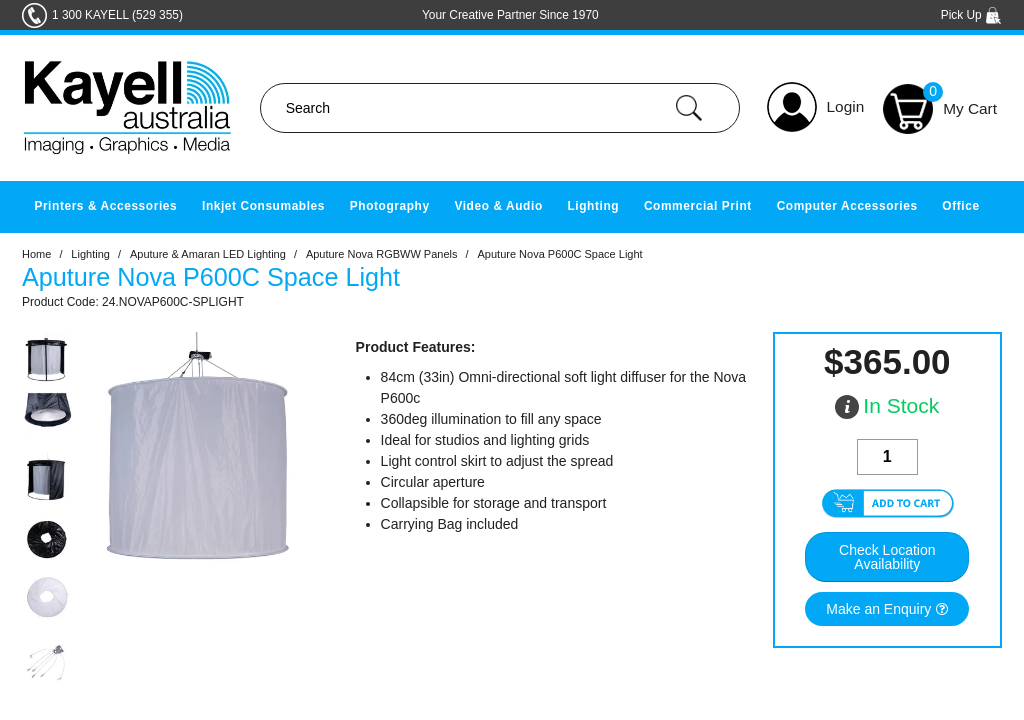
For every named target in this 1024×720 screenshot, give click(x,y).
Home (36, 254)
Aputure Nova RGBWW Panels (382, 254)
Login (846, 106)
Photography (390, 206)
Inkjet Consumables (263, 206)
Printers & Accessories (105, 206)
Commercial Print (698, 206)
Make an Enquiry (878, 609)
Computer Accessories (847, 206)
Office (960, 206)
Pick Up (971, 15)
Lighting (593, 206)
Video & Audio (498, 206)
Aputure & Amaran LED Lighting (208, 254)
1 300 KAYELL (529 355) (117, 15)
